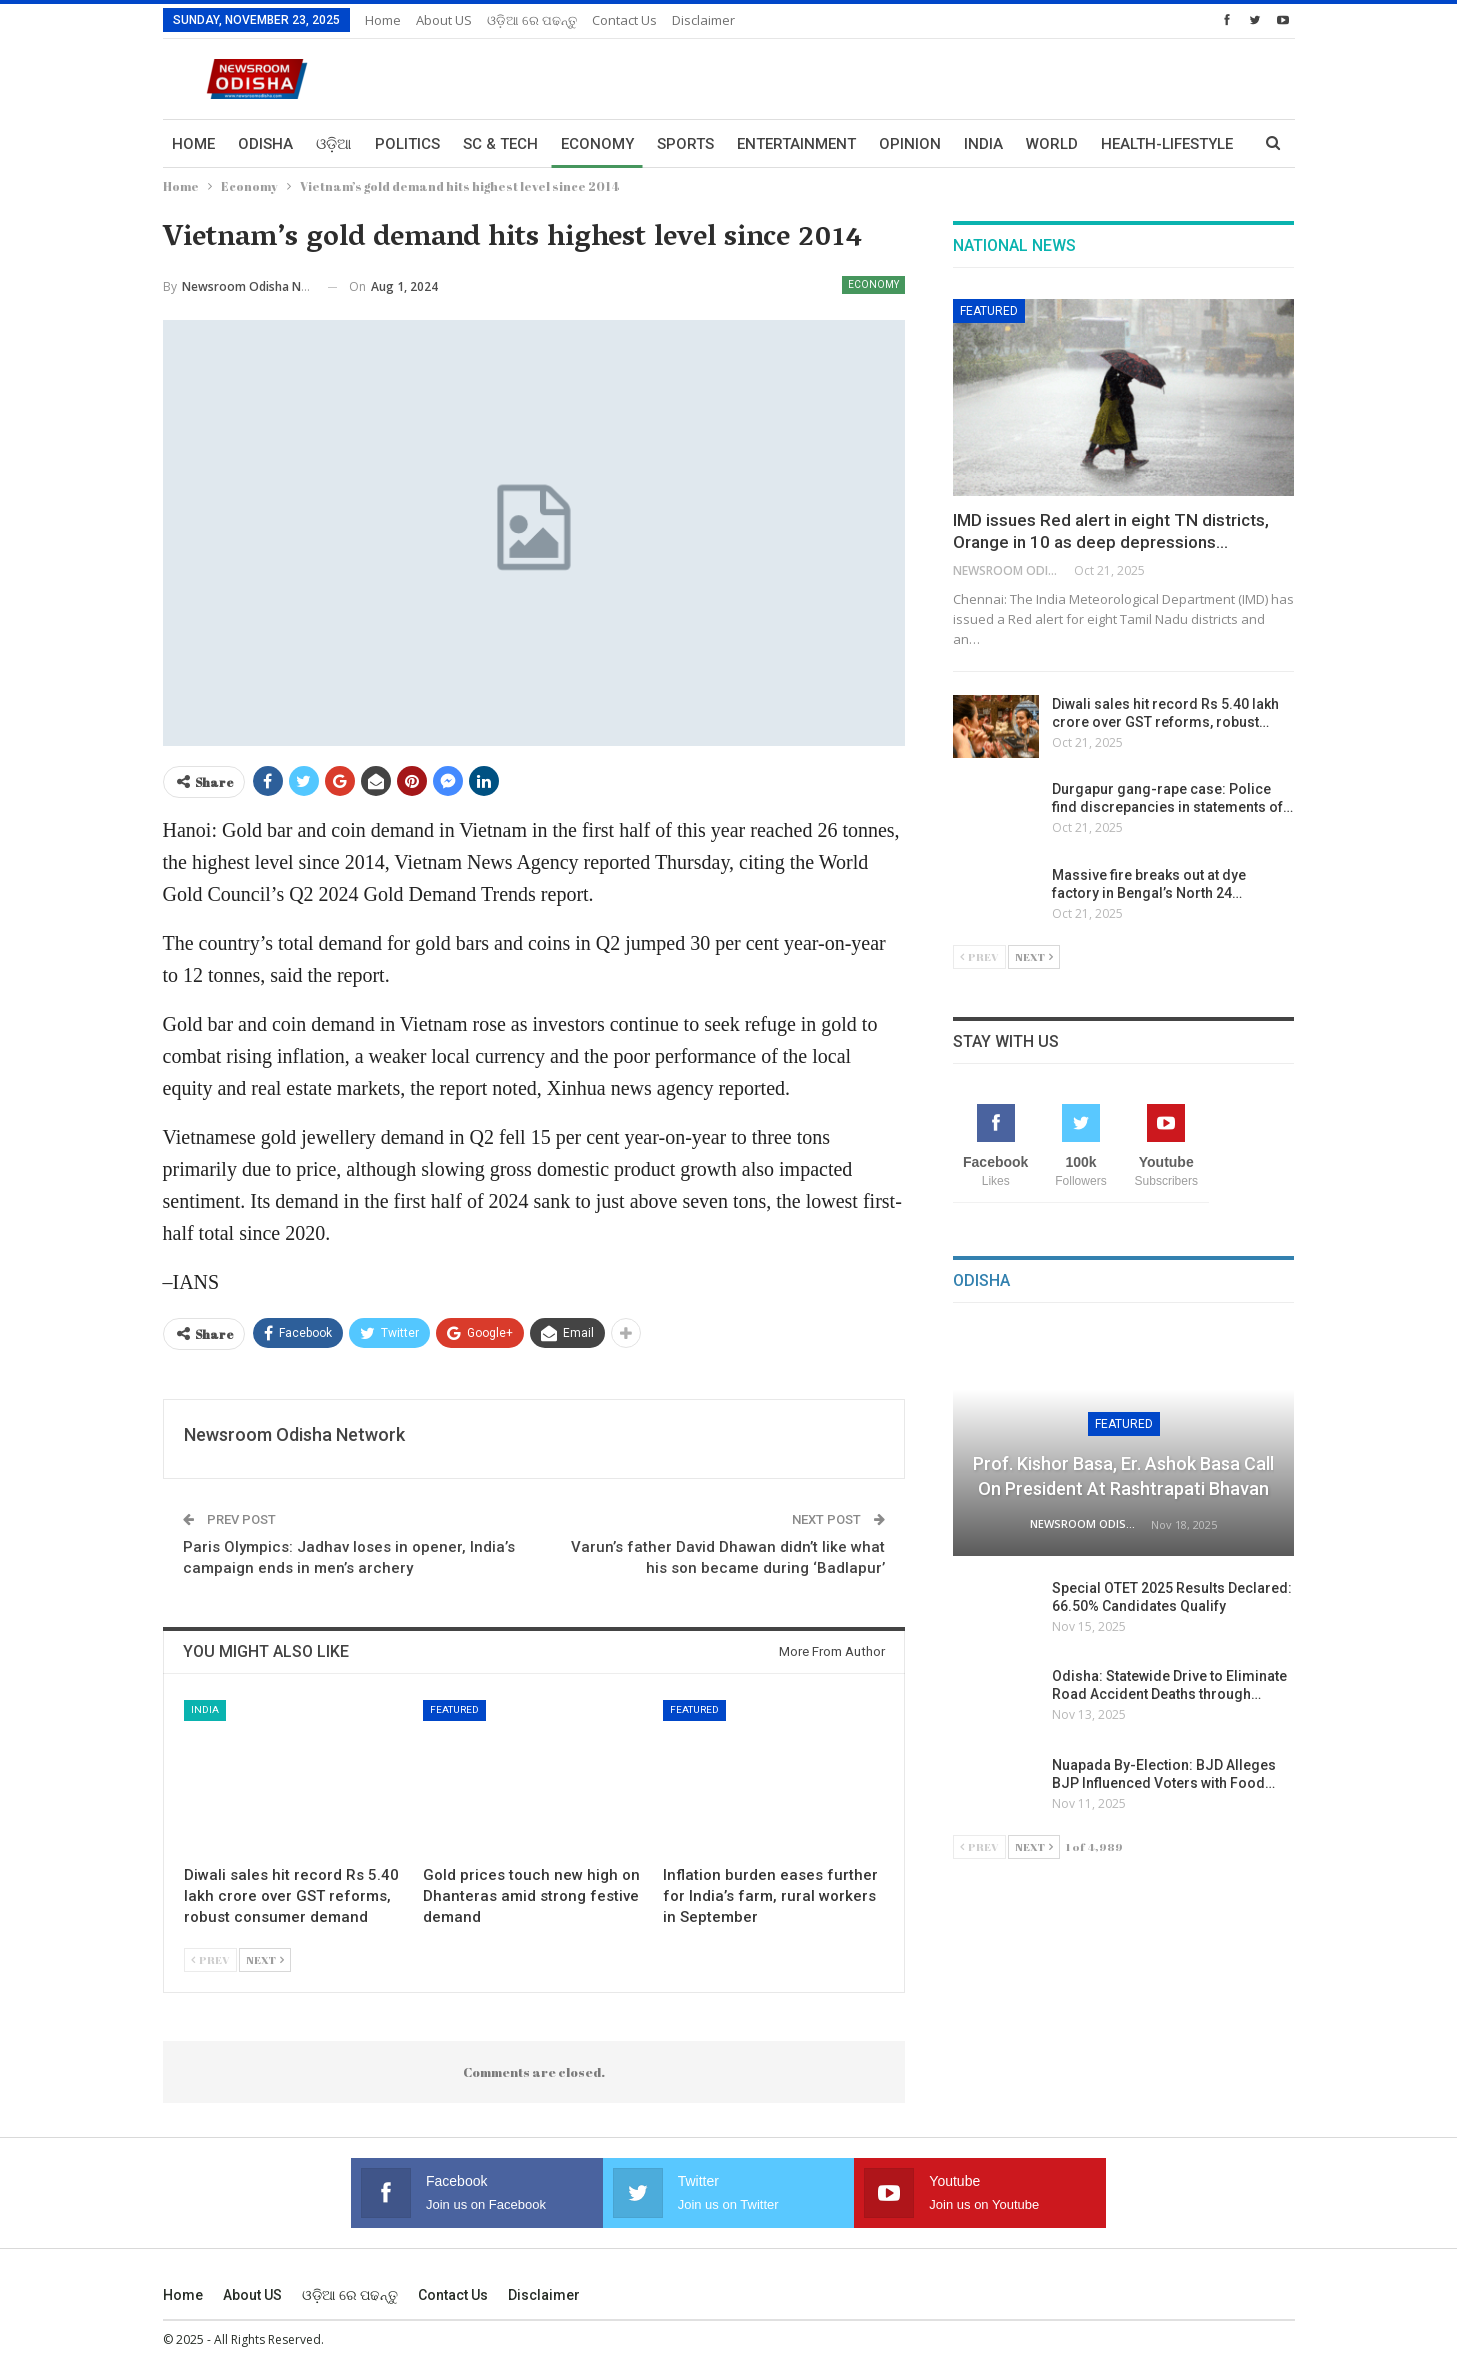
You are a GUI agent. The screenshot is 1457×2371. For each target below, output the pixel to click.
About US (444, 20)
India (983, 144)
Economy (597, 144)
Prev (210, 1959)
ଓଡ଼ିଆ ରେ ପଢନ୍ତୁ (532, 20)
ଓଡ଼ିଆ (334, 144)
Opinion (910, 144)
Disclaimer (703, 20)
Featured (454, 1709)
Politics (407, 144)
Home (383, 20)
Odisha (265, 144)
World (1052, 144)
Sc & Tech (500, 144)
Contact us (624, 20)
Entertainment (796, 144)
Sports (685, 144)
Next (265, 1959)
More (1122, 144)
